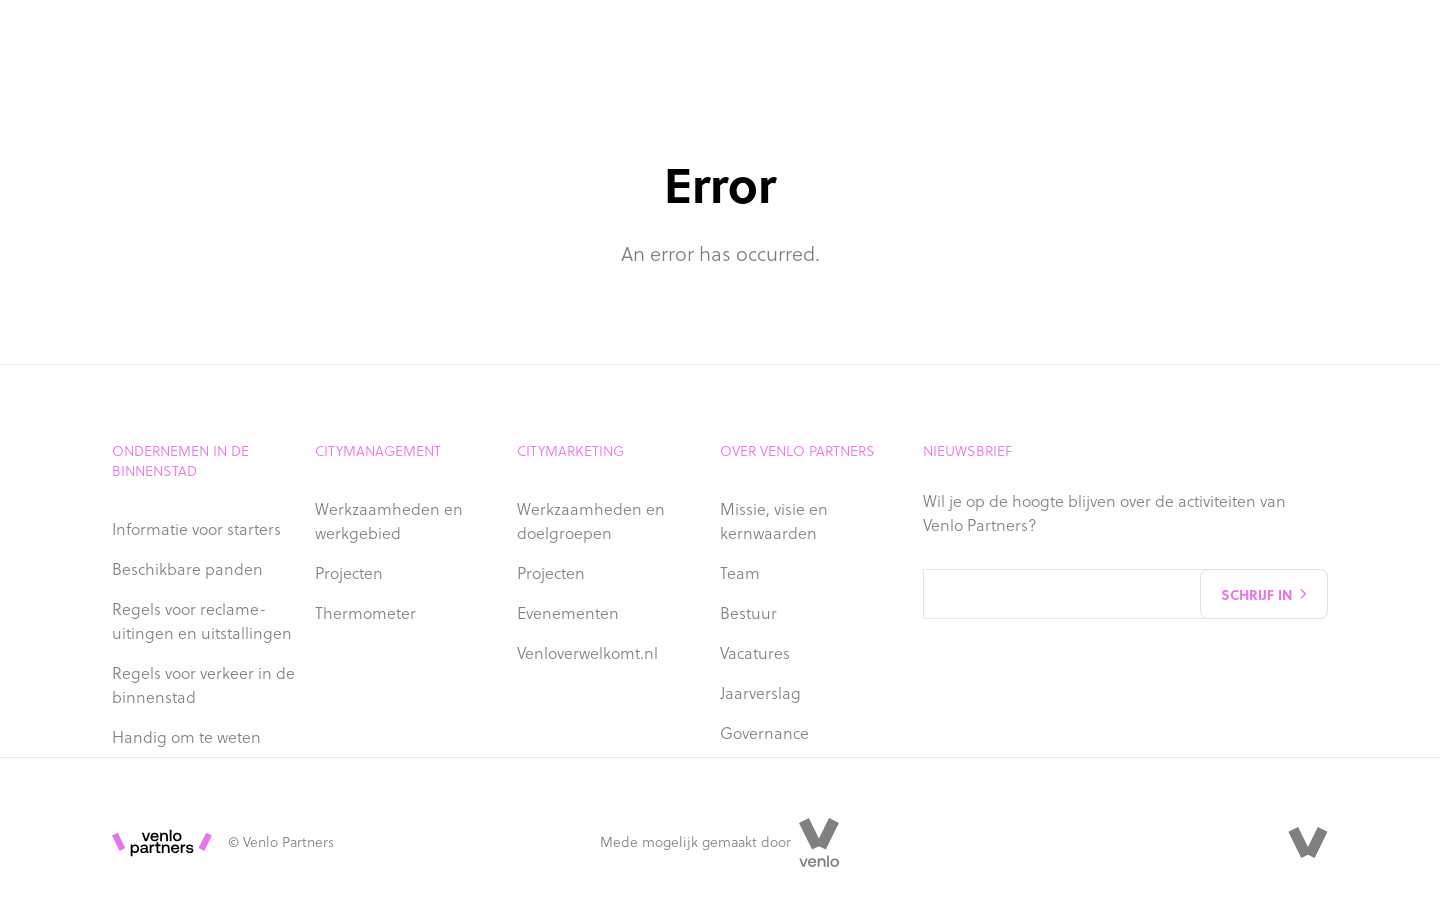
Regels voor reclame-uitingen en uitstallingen (202, 621)
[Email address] (1125, 594)
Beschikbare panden (187, 569)
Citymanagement (378, 451)
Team (740, 573)
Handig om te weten (186, 737)
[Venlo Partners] (1308, 842)
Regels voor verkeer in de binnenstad (203, 685)
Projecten (349, 573)
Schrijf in (1264, 594)
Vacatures (755, 653)
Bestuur (748, 613)
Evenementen (568, 613)
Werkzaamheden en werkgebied (389, 521)
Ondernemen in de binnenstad (180, 461)
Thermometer (365, 613)
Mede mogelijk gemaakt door (719, 842)
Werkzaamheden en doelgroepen (591, 521)
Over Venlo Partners (797, 451)
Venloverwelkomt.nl (587, 653)
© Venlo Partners (223, 843)
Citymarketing (570, 451)
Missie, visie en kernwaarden (774, 521)
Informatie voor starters (196, 529)
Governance (764, 733)
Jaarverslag (760, 693)
